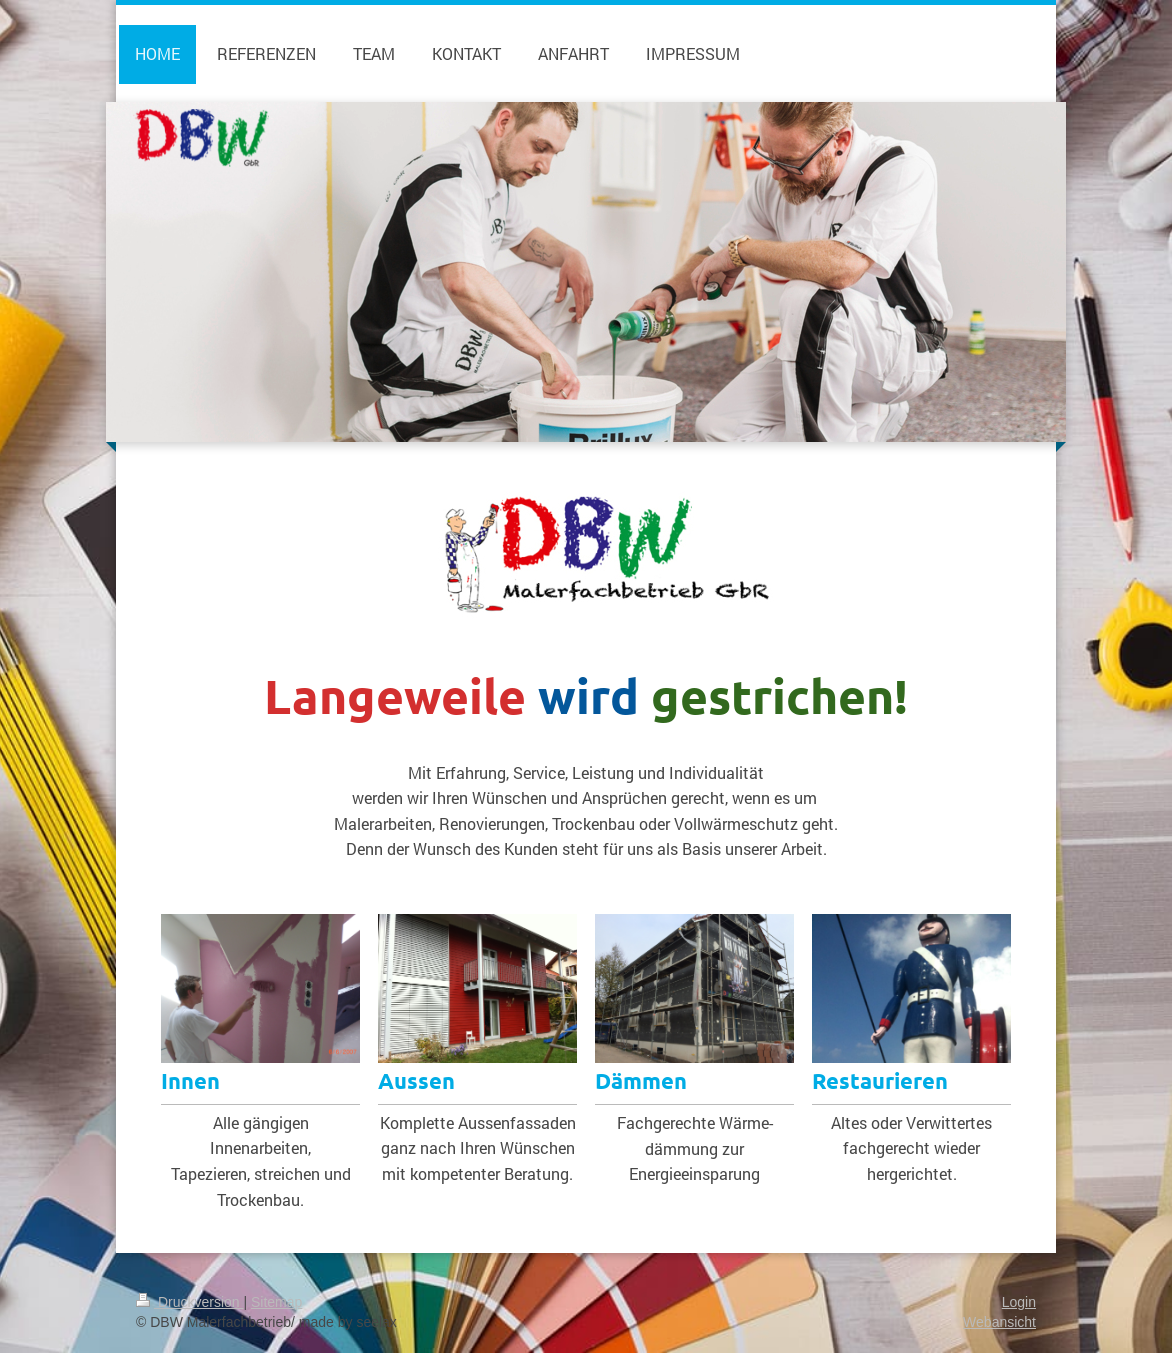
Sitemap (276, 1302)
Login (1019, 1302)
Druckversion (189, 1302)
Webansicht (999, 1322)
